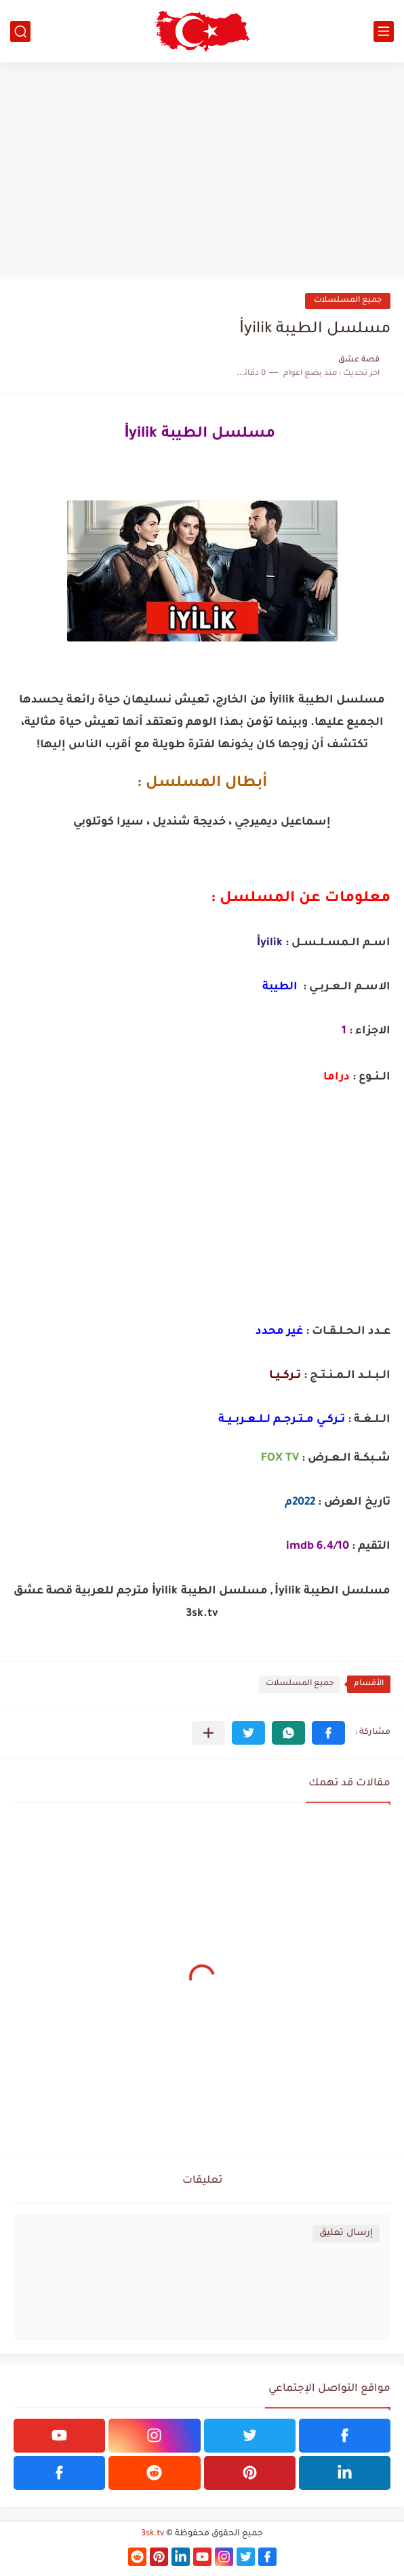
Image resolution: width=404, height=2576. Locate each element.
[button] (328, 1733)
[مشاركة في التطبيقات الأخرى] (208, 1733)
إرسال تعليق (346, 2233)
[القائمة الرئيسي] (383, 31)
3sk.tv (152, 2534)
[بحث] (20, 31)
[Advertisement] (202, 171)
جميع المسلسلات (348, 300)
